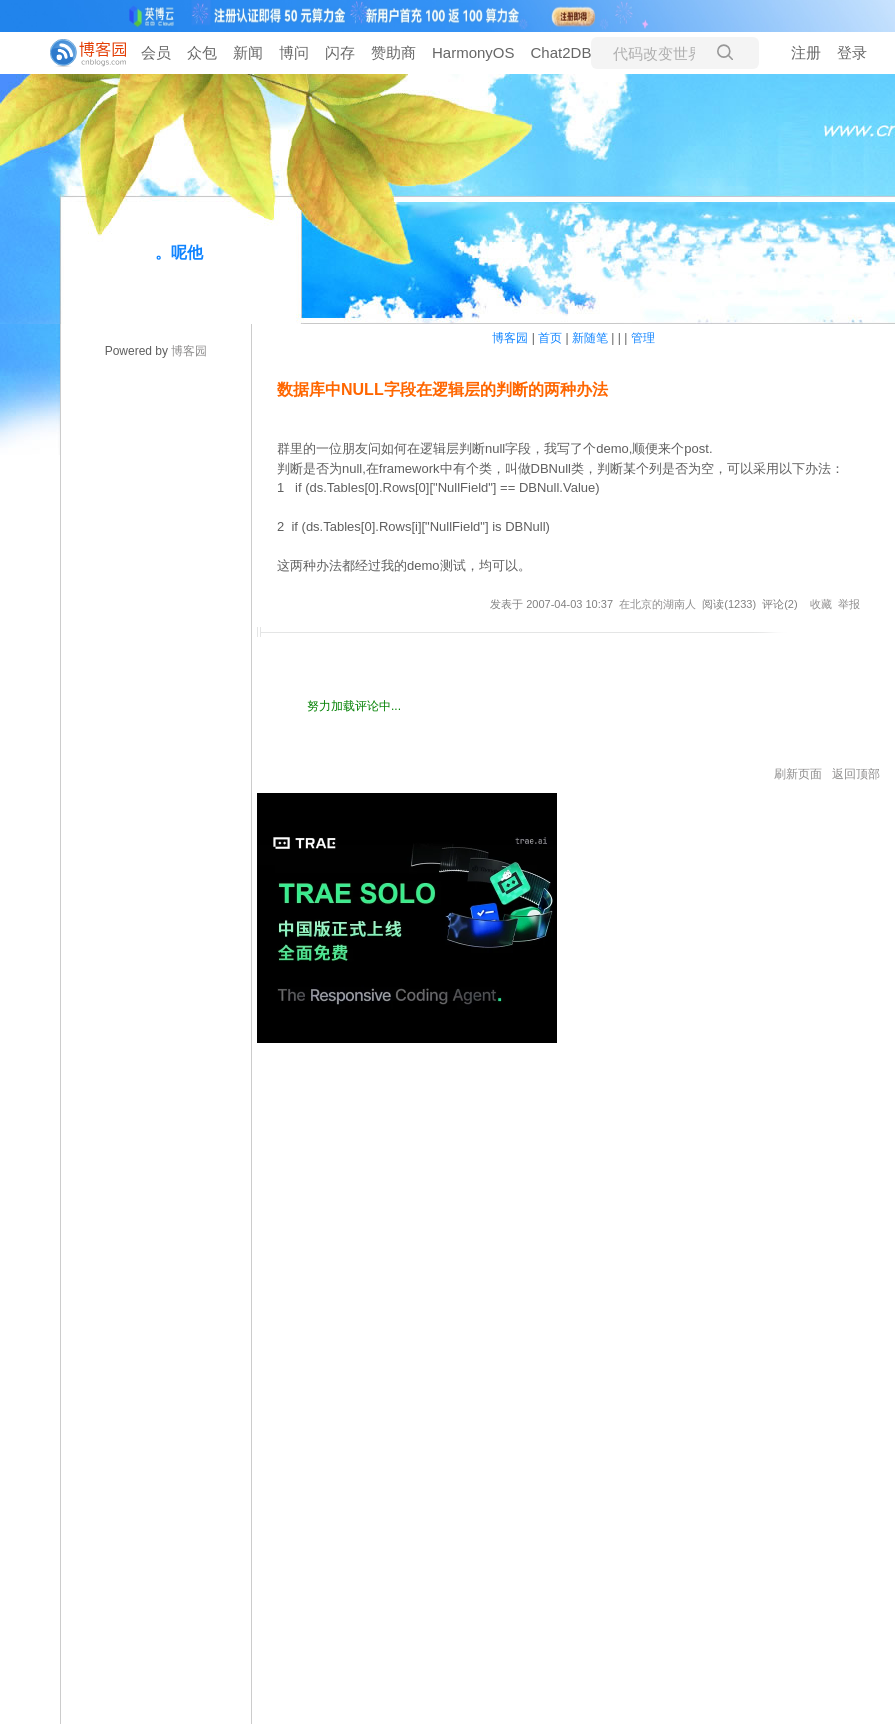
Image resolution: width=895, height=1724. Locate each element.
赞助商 (393, 52)
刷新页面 (798, 774)
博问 (294, 52)
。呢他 (179, 252)
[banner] (80, 53)
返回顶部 (856, 774)
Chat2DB (561, 52)
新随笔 (590, 338)
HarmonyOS (473, 52)
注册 (806, 52)
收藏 (821, 604)
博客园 (189, 351)
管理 (643, 338)
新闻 (248, 52)
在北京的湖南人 (657, 604)
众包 (202, 52)
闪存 (340, 52)
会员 (156, 52)
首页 (550, 338)
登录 (852, 52)
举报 (849, 604)
